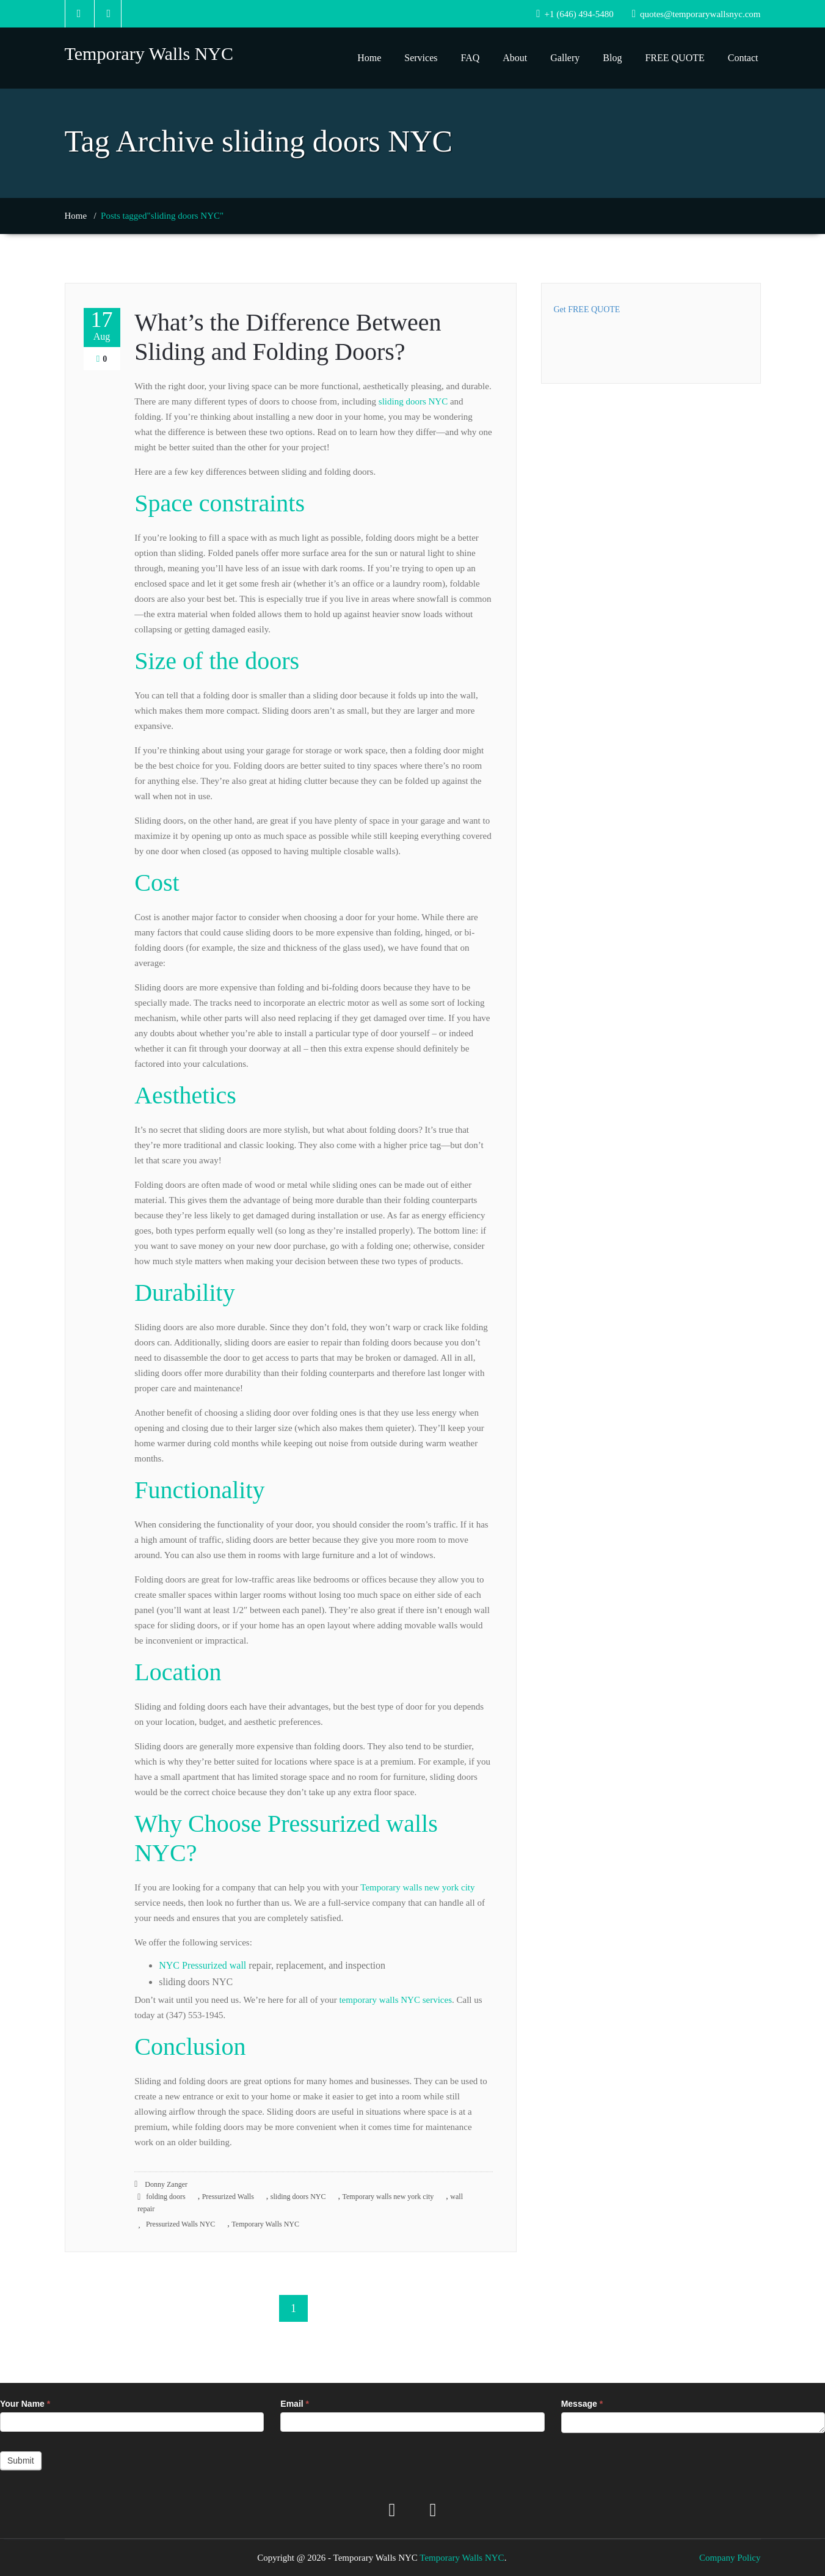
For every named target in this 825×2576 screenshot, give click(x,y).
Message (582, 2404)
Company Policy (729, 2558)
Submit (20, 2460)
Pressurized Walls (228, 2196)
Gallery (565, 58)
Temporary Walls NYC (265, 2224)
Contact (743, 58)
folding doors (165, 2196)
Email (294, 2404)
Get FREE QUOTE (587, 309)
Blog (612, 58)
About (515, 58)
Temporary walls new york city (417, 1887)
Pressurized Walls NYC (180, 2224)
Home (369, 58)
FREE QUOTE (674, 58)
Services (420, 58)
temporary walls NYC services (395, 2000)
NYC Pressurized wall (202, 1965)
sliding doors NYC (413, 401)
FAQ (469, 58)
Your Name (25, 2404)
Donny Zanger (160, 2184)
